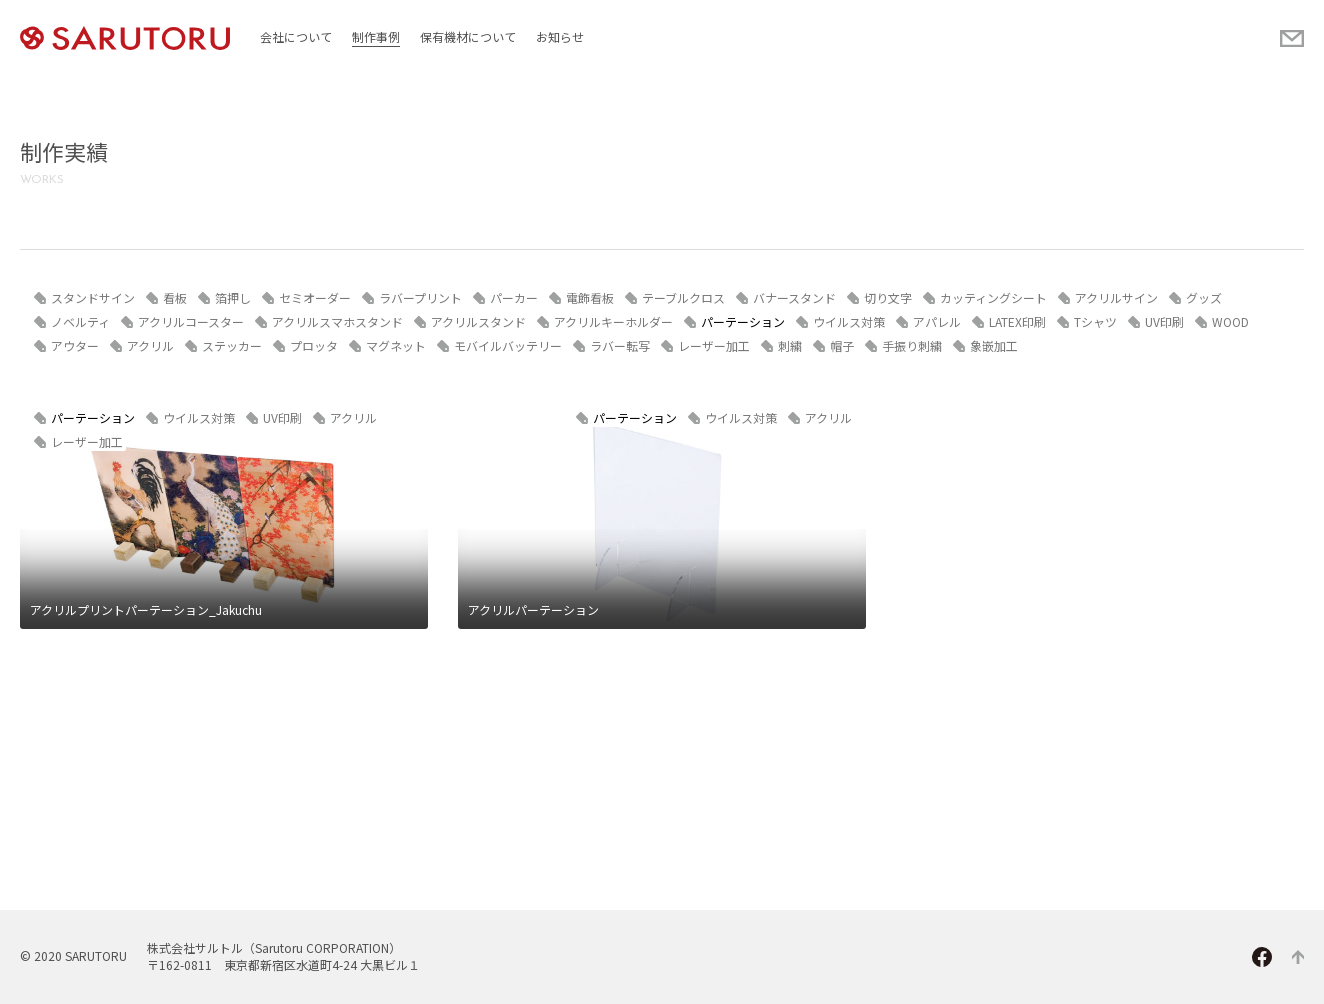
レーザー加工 (714, 345)
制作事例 (376, 36)
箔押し (233, 297)
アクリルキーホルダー (613, 321)
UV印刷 (1164, 321)
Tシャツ (1095, 321)
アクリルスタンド (478, 321)
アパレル (937, 321)
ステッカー (232, 345)
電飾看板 (590, 297)
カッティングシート (993, 297)
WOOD (1230, 321)
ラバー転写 (620, 345)
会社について (296, 36)
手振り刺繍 (912, 345)
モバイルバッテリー (508, 345)
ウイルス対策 (849, 321)
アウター (75, 345)
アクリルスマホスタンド (337, 321)
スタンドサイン (93, 297)
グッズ (1204, 297)
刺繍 (790, 345)
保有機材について (468, 36)
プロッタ (314, 345)
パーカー (514, 297)
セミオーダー (315, 297)
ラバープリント (420, 297)
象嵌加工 (994, 345)
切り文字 (888, 297)
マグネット (396, 345)
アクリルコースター (191, 321)
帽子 (842, 345)
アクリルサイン (1116, 297)
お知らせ (560, 36)
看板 (175, 297)
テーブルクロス (683, 297)
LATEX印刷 (1017, 321)
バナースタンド (794, 297)
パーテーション (743, 321)
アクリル (150, 345)
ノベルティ (80, 321)
